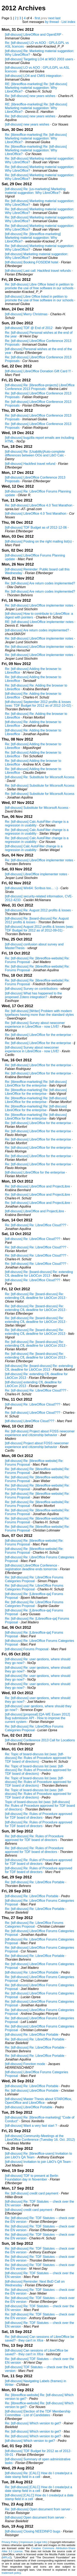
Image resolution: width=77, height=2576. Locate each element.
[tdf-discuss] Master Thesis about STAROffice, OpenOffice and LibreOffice (38, 2100)
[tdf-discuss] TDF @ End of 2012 (29, 328)
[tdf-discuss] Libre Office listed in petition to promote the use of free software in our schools (39, 298)
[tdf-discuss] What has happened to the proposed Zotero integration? (33, 995)
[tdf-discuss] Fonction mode (25, 2064)
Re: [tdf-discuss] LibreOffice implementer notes (39, 605)
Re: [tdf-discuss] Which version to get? (33, 2423)
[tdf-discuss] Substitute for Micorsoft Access (36, 807)
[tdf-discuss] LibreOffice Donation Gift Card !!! (38, 371)
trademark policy (11, 2572)
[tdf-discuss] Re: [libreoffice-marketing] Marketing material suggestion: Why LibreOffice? (33, 237)
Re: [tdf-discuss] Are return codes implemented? (40, 583)
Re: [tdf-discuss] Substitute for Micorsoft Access (39, 785)
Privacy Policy (10, 2542)
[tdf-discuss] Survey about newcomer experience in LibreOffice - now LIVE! (32, 1049)
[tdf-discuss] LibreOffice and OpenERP (33, 34)
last (58, 18)
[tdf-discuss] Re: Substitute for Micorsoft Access (39, 777)
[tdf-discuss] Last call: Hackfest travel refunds (38, 270)
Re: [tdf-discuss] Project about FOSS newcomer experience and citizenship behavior (40, 1433)
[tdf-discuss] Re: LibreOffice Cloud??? (32, 1239)
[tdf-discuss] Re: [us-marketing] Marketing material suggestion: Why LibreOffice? (35, 190)
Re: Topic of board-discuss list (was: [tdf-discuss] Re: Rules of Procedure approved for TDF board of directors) (38, 1757)
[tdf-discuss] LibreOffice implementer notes (36, 874)
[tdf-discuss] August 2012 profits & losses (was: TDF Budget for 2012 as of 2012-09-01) (39, 928)
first (37, 18)
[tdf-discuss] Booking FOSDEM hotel (31, 262)
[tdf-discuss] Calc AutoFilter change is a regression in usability (33, 848)
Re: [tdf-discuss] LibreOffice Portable (31, 2090)
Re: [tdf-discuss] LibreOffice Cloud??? (32, 1412)
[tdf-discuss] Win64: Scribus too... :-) (31, 888)
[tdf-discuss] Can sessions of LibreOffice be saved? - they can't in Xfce (36, 2352)
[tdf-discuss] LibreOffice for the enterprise (35, 1172)
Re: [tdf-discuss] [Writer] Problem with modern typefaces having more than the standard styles (39, 1012)
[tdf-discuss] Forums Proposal (26, 1649)
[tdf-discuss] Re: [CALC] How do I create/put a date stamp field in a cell (38, 2475)
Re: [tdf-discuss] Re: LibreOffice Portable (34, 1882)
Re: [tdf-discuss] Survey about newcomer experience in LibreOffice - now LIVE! (35, 1024)
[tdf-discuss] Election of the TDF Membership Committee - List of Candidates (37, 2413)
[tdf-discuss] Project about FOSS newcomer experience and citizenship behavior (37, 1445)
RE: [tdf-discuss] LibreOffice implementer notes (39, 622)
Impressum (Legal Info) (33, 2542)
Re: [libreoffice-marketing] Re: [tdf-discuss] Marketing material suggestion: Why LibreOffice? (36, 138)
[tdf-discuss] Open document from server (34, 2517)
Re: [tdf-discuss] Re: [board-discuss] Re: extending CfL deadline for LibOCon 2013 (35, 1295)
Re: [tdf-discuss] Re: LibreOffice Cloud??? (35, 1225)
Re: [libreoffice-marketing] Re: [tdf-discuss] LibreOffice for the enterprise (36, 1083)
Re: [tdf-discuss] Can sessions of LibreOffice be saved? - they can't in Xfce (39, 2338)
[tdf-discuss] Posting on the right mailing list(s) (38, 541)
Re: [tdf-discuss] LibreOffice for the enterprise (38, 1035)
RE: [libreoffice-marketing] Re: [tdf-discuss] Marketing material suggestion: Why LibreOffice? (36, 87)
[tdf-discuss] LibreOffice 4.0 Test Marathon (35, 513)
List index (68, 22)
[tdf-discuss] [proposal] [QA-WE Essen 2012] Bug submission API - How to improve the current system (37, 1718)
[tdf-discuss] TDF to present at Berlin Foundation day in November (31, 2177)
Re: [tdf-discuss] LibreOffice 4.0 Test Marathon (38, 505)
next (51, 18)
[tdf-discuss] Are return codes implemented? (37, 630)
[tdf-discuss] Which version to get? (30, 2440)
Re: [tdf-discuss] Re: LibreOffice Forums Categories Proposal (34, 1579)
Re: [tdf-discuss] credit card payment (31, 2193)
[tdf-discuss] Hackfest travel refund (30, 463)
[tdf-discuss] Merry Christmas (26, 314)
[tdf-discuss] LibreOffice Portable (28, 2107)
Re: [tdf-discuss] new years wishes (30, 96)
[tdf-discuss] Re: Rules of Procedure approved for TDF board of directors (38, 1815)
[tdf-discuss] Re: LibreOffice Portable (31, 1896)
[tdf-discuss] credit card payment (28, 2209)
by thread (52, 22)
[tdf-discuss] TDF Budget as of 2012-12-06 (36, 527)
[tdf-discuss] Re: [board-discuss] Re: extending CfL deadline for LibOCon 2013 (39, 1273)
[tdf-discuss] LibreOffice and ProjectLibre (34, 1211)
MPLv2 (6, 2557)
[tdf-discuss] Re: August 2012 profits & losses (38, 910)
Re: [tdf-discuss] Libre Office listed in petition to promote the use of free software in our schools (39, 286)
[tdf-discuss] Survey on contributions (31, 988)
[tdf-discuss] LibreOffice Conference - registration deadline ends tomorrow (32, 1567)
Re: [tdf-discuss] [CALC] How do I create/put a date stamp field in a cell (38, 2489)
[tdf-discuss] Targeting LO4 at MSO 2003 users (39, 59)
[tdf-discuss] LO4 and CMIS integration (33, 76)
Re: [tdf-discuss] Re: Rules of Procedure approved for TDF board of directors (34, 1838)
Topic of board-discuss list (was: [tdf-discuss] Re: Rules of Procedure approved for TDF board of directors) (40, 1805)
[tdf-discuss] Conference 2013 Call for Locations (40, 1740)
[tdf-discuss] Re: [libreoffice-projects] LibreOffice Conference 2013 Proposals (40, 387)
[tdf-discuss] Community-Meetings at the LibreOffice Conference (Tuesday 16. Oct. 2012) (40, 2137)
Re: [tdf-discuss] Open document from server (37, 2509)
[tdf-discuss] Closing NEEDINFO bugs (32, 2531)
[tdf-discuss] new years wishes (27, 124)
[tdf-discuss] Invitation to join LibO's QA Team (38, 2161)
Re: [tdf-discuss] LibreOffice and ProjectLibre (37, 1186)
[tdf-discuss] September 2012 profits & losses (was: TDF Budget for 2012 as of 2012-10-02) (38, 703)
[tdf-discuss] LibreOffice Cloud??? (29, 1421)
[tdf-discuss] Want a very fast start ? (31, 2125)
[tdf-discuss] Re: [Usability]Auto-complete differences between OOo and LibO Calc (35, 453)
